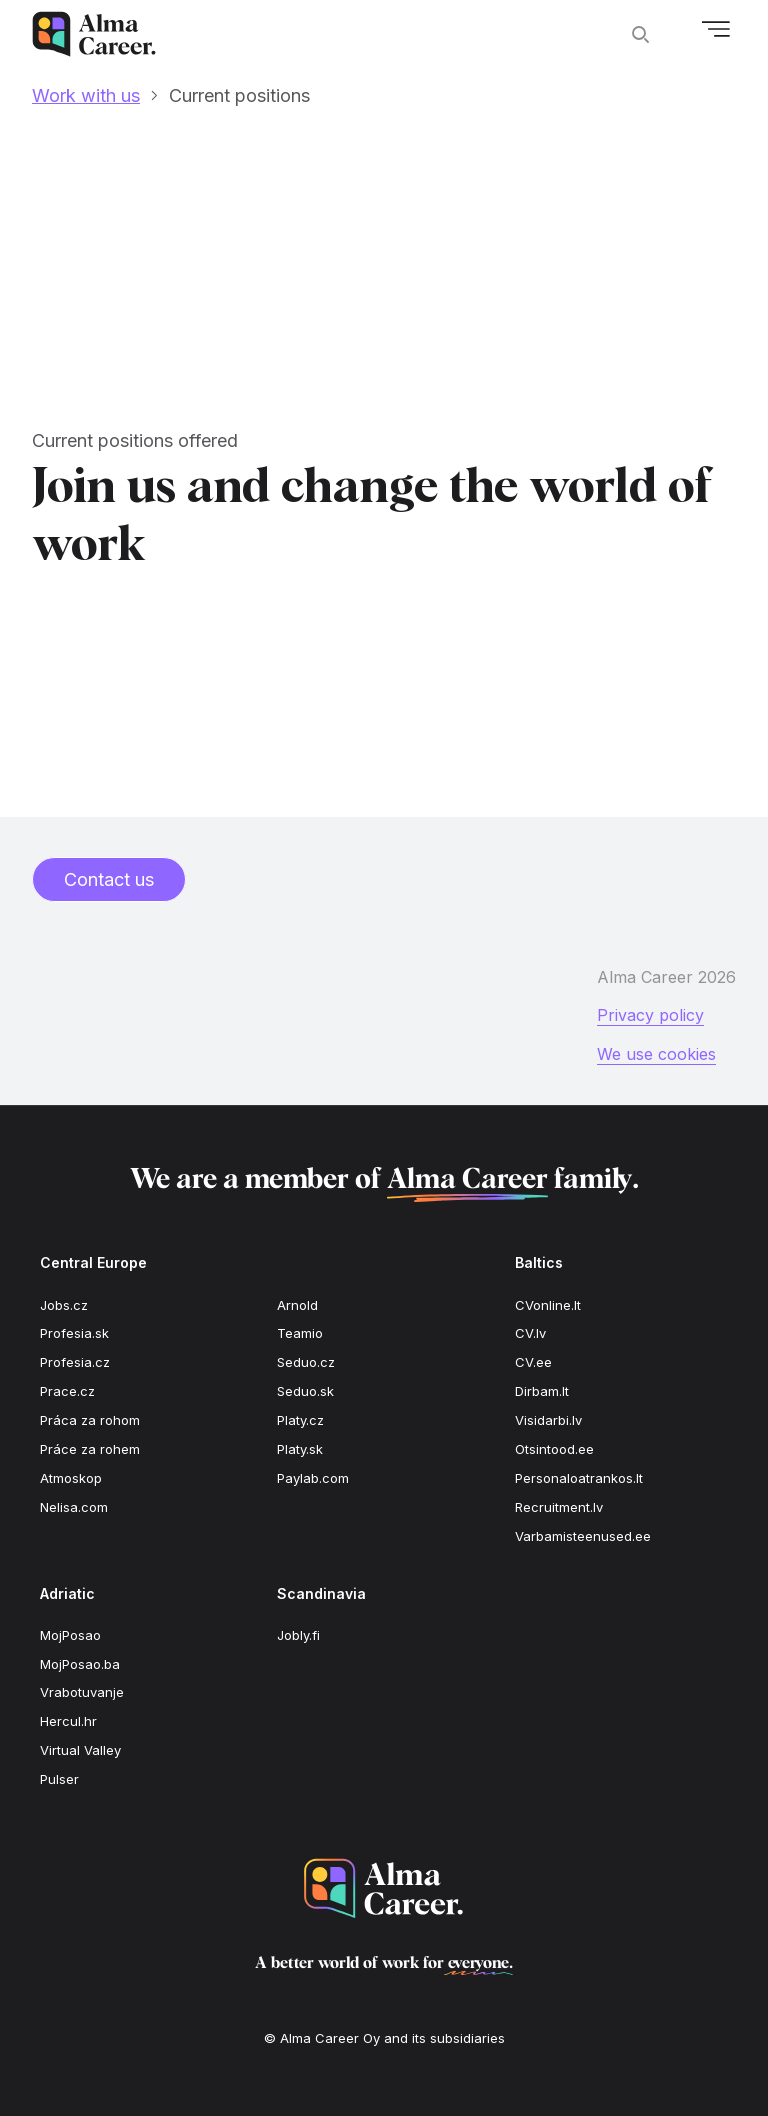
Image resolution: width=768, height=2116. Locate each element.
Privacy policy (650, 1015)
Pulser (59, 1779)
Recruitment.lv (559, 1507)
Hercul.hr (68, 1721)
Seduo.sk (305, 1391)
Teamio (300, 1333)
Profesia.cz (75, 1362)
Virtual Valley (80, 1750)
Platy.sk (300, 1449)
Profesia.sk (74, 1333)
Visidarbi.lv (548, 1420)
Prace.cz (67, 1391)
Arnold (297, 1305)
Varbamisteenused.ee (583, 1536)
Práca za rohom (90, 1420)
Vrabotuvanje (82, 1692)
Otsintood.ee (554, 1449)
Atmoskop (71, 1478)
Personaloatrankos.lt (579, 1478)
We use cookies (656, 1054)
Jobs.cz (64, 1305)
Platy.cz (300, 1420)
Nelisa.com (74, 1507)
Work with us (86, 95)
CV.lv (530, 1333)
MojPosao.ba (80, 1664)
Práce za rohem (90, 1449)
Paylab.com (313, 1478)
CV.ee (533, 1362)
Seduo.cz (306, 1362)
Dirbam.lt (542, 1391)
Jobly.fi (298, 1635)
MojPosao (70, 1635)
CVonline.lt (548, 1305)
